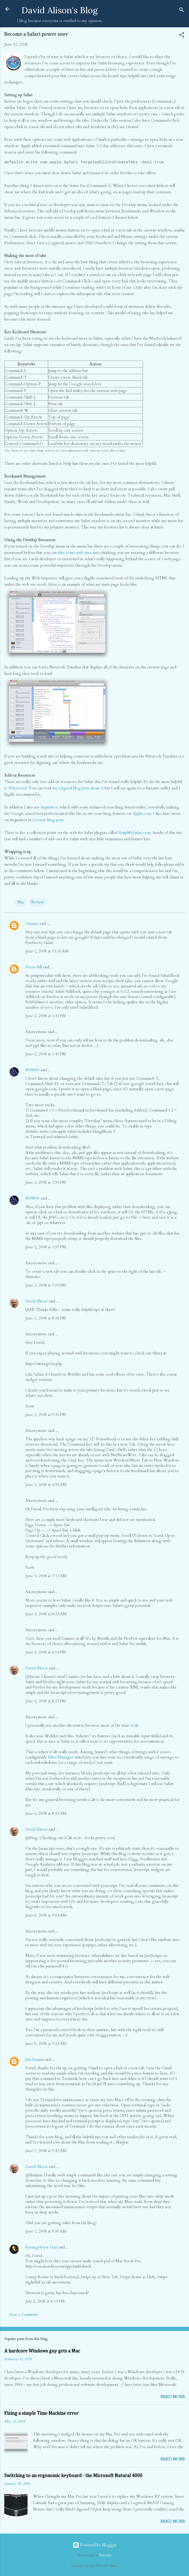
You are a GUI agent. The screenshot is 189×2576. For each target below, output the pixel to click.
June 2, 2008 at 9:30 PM (45, 1414)
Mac (20, 902)
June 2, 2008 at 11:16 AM (47, 951)
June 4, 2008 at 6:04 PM (45, 1652)
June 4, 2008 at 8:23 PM (45, 1701)
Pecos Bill (33, 967)
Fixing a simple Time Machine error (41, 2413)
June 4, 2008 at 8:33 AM (45, 1614)
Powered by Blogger (94, 2545)
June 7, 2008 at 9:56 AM (45, 2231)
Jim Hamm (34, 2059)
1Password (17, 788)
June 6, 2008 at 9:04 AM (45, 1915)
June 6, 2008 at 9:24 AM (45, 2043)
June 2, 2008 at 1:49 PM (45, 1054)
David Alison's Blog (59, 10)
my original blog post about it (78, 788)
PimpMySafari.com (134, 832)
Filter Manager (60, 1757)
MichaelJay (105, 2555)
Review (37, 902)
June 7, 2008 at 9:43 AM (45, 2150)
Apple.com (142, 813)
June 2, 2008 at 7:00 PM (45, 1285)
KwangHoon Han (41, 2247)
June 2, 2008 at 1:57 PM (45, 1247)
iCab (135, 1725)
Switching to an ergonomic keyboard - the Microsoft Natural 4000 (73, 2475)
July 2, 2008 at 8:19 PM (45, 2301)
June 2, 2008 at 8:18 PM (45, 1318)
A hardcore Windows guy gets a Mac (42, 2351)
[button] (181, 36)
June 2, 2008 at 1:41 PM (45, 1015)
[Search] (181, 11)
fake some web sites (75, 552)
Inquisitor (48, 807)
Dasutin (32, 923)
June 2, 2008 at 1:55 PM (45, 1182)
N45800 (32, 1070)
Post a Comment (24, 2314)
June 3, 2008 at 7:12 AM (45, 1575)
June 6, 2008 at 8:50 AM (45, 1813)
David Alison (36, 1301)
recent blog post (49, 820)
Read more (172, 2396)
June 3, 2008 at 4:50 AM (45, 1484)
